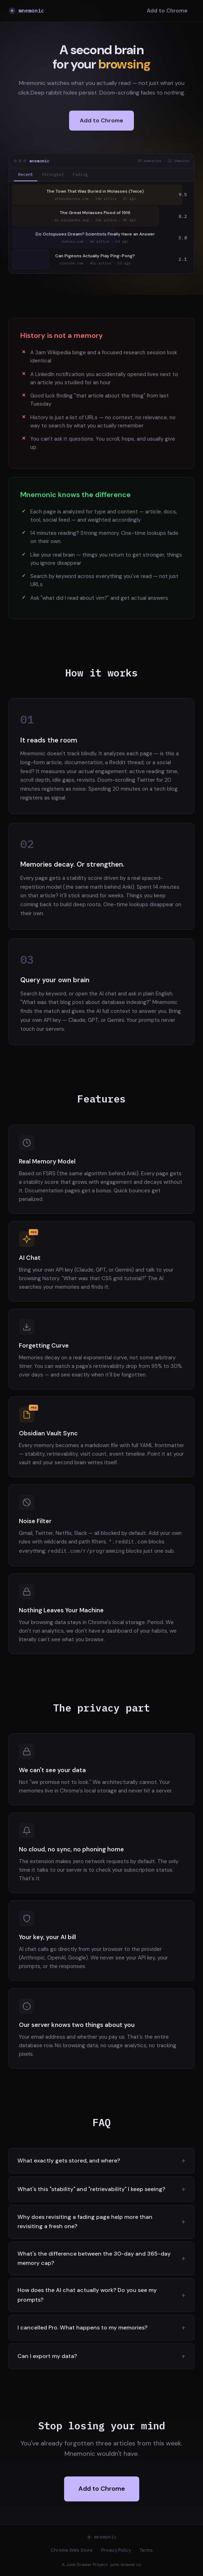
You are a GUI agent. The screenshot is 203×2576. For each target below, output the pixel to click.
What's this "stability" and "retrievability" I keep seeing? (91, 2188)
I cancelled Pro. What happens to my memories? (82, 2327)
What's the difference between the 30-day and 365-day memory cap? (94, 2257)
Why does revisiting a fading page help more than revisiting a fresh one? (84, 2220)
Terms (146, 2549)
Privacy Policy (116, 2549)
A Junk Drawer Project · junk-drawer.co (101, 2564)
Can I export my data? (47, 2355)
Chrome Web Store (72, 2549)
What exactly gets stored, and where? (68, 2160)
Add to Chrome (167, 10)
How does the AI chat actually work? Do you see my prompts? (87, 2294)
